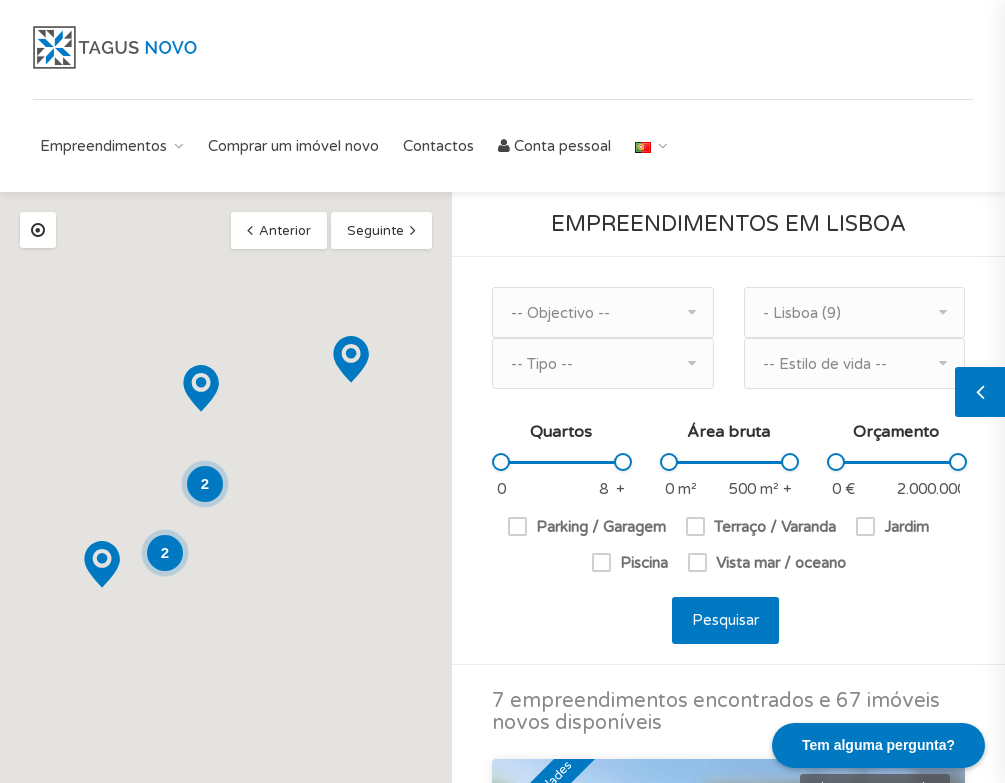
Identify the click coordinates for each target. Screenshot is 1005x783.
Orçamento (896, 432)
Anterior (285, 231)
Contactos (438, 146)
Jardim (906, 527)
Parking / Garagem (601, 527)
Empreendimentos (103, 146)
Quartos (561, 432)
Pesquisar (725, 620)
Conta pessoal (554, 146)
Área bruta (728, 432)
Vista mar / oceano (781, 563)
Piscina (644, 563)
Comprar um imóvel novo (293, 146)
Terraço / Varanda (775, 527)
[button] (102, 564)
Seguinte (375, 231)
